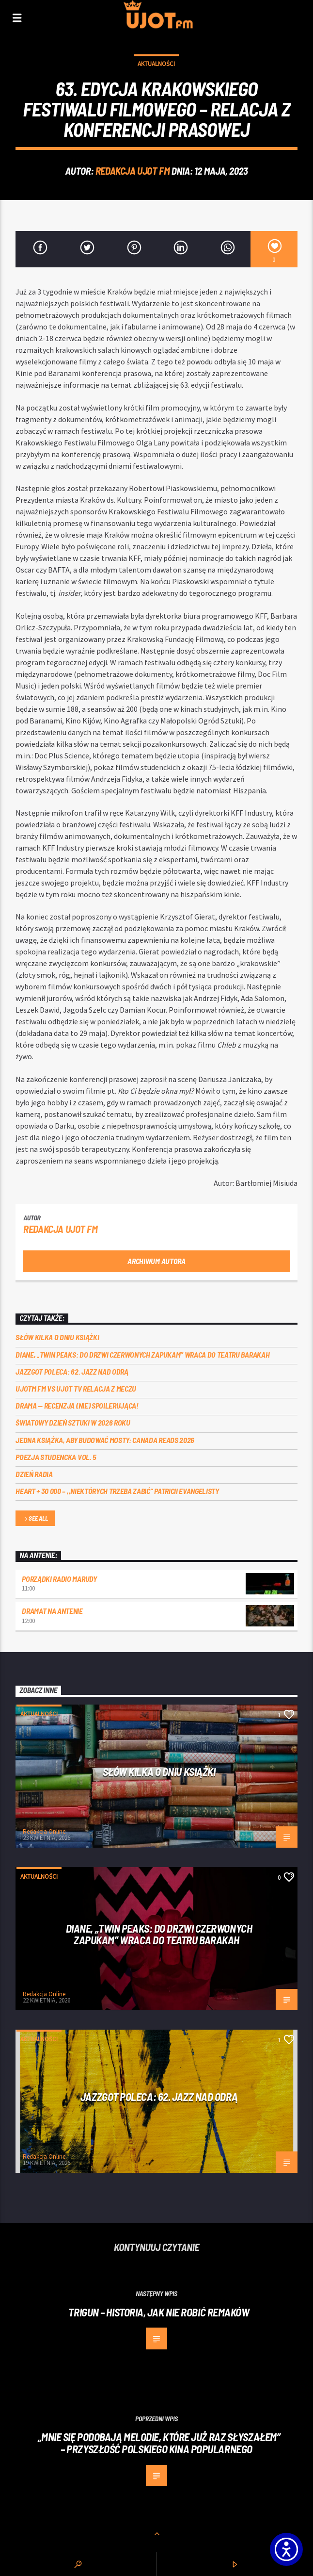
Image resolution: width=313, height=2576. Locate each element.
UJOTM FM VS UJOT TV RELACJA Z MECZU (76, 1388)
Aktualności (156, 64)
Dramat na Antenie (52, 1610)
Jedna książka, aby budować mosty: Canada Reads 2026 (105, 1439)
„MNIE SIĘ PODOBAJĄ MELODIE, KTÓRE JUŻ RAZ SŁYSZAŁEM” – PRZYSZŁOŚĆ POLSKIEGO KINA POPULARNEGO (159, 2442)
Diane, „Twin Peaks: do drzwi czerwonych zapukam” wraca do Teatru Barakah (142, 1354)
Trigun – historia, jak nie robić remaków (158, 2312)
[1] (273, 249)
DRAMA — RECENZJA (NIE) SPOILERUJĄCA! (77, 1405)
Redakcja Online (44, 1831)
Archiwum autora (156, 1260)
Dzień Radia (34, 1473)
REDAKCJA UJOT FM (132, 170)
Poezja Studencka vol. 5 (56, 1456)
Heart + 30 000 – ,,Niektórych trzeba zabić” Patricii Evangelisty (117, 1490)
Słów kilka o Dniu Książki (57, 1337)
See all (35, 1519)
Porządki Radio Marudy (59, 1578)
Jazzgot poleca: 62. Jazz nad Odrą (72, 1371)
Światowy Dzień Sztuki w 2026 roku (73, 1422)
